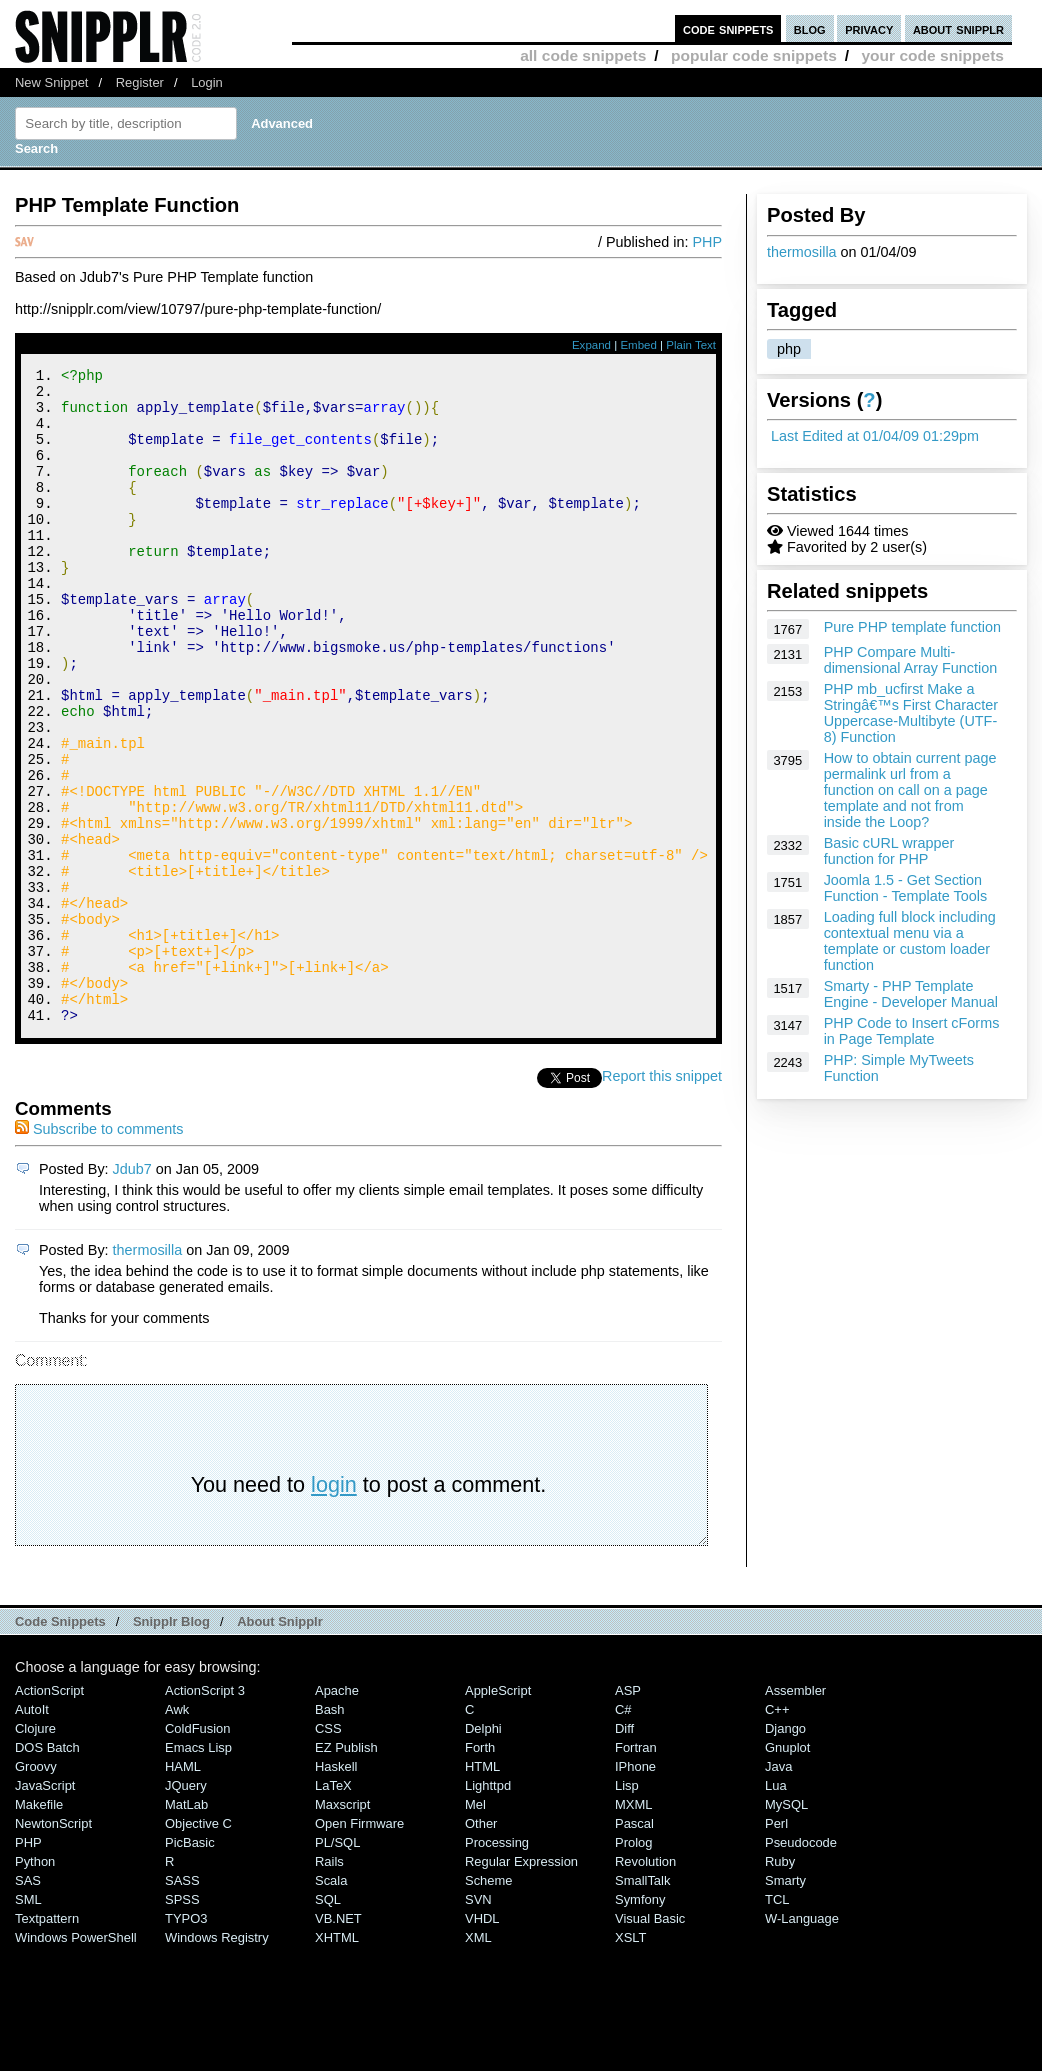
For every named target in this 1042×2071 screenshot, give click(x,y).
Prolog (633, 1965)
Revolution (645, 1984)
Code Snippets (60, 1744)
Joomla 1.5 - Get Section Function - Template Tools (905, 888)
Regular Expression (521, 1984)
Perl (776, 1946)
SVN (478, 2022)
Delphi (483, 1851)
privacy (869, 28)
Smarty (785, 2003)
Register (140, 82)
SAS (28, 2003)
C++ (777, 1832)
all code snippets (583, 55)
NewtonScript (53, 1946)
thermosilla (802, 252)
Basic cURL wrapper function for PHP (889, 851)
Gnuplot (787, 1870)
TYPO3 (186, 2041)
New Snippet (51, 82)
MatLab (186, 1927)
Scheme (489, 2003)
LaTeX (333, 1908)
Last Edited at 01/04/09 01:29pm (875, 436)
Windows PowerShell (76, 2060)
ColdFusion (198, 1851)
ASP (628, 1813)
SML (28, 2022)
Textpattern (47, 2041)
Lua (776, 1908)
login (334, 1607)
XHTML (337, 2060)
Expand (591, 345)
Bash (330, 1832)
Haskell (336, 1889)
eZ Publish (346, 1870)
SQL (328, 2022)
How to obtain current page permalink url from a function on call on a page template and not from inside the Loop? (910, 790)
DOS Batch (47, 1870)
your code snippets (932, 55)
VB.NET (338, 2041)
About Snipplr (280, 1744)
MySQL (786, 1927)
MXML (633, 1927)
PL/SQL (337, 1965)
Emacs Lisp (198, 1870)
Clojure (35, 1851)
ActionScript (49, 1813)
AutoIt (32, 1832)
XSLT (630, 2060)
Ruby (780, 1984)
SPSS (182, 2022)
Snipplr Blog (171, 1744)
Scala (331, 2003)
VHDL (482, 2041)
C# (623, 1832)
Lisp (627, 1908)
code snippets (728, 28)
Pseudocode (801, 1965)
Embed (638, 345)
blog (810, 28)
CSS (328, 1851)
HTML (482, 1889)
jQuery (186, 1908)
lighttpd (488, 1908)
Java (778, 1889)
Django (785, 1851)
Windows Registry (217, 2060)
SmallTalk (642, 2003)
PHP (707, 242)
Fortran (636, 1870)
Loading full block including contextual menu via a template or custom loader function (910, 941)
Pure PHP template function (912, 627)
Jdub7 (132, 1292)
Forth (480, 1870)
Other (481, 1946)
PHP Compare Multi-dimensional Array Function (911, 660)
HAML (183, 1889)
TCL (777, 2022)
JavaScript (45, 1908)
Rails (329, 1984)
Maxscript (342, 1927)
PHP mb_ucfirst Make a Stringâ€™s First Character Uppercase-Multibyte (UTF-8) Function (911, 713)
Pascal (634, 1946)
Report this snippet (662, 1199)
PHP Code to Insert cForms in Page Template (912, 1031)
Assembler (795, 1813)
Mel (475, 1927)
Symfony (640, 2022)
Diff (624, 1851)
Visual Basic (650, 2041)
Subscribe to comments (99, 1252)
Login (207, 82)
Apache (337, 1813)
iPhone (635, 1889)
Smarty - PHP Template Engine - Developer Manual (911, 994)
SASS (182, 2003)
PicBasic (190, 1965)
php (789, 349)
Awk (177, 1832)
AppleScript (498, 1813)
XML (478, 2060)
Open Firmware (359, 1946)
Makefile (39, 1927)
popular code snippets (754, 55)
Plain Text (691, 345)
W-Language (802, 2041)
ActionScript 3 (205, 1813)
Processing (497, 1965)
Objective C (198, 1946)
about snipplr (958, 28)
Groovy (36, 1889)
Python (35, 1984)
